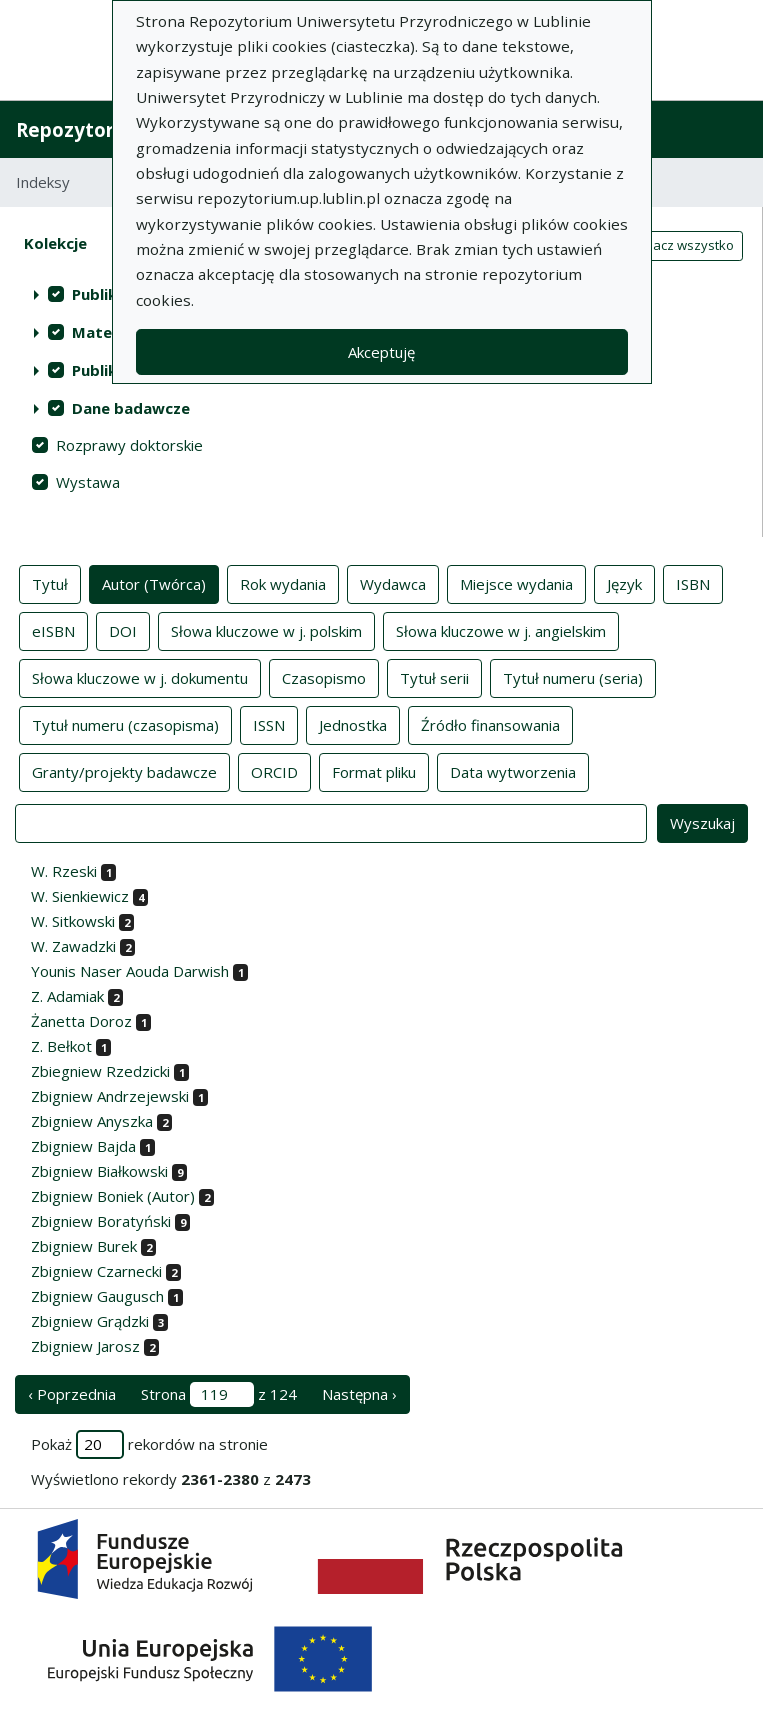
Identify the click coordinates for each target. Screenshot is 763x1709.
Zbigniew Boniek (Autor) (113, 1196)
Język (624, 583)
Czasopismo (324, 677)
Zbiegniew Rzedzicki (100, 1071)
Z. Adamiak (67, 996)
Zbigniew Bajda (83, 1146)
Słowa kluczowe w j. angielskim (501, 630)
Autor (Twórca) (154, 583)
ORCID (274, 771)
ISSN (269, 724)
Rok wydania (283, 583)
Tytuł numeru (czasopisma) (125, 724)
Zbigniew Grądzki (90, 1321)
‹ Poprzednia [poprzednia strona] (72, 1394)
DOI (123, 630)
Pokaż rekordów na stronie (149, 1444)
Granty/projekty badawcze (124, 771)
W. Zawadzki (73, 946)
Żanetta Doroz (81, 1021)
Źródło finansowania (490, 724)
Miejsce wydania (516, 583)
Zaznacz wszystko (678, 245)
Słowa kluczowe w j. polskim (266, 630)
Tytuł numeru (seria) (573, 677)
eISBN (53, 630)
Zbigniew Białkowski (99, 1171)
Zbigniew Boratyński (101, 1221)
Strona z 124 (219, 1394)
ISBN (693, 583)
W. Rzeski (64, 871)
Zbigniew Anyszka (92, 1121)
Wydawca (393, 583)
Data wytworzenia (513, 771)
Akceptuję (381, 352)
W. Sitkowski (73, 921)
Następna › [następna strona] (359, 1394)
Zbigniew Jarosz (85, 1346)
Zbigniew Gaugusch (97, 1296)
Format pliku (374, 771)
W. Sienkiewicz (80, 896)
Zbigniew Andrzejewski (110, 1096)
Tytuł (50, 583)
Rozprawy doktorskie (129, 445)
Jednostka (353, 724)
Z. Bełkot (61, 1046)
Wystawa (88, 482)
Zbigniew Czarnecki (96, 1271)
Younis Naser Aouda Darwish (130, 971)
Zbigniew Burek (84, 1246)
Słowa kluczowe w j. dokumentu (140, 677)
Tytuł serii (434, 677)
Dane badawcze (131, 408)
